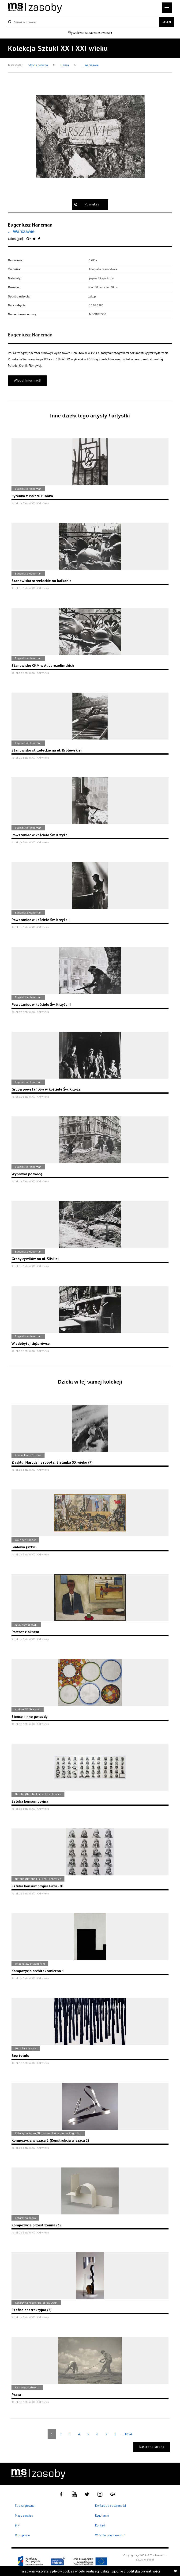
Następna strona (151, 2447)
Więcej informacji (27, 380)
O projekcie (22, 2535)
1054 (128, 2434)
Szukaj (166, 21)
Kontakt (100, 2525)
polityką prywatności (143, 2571)
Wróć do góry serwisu (110, 2535)
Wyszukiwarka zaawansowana (89, 33)
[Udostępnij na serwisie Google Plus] (29, 239)
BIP (17, 2525)
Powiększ (92, 204)
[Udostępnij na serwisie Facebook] (39, 239)
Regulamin (102, 2516)
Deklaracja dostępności (110, 2506)
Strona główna (38, 65)
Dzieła (65, 65)
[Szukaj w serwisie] (82, 22)
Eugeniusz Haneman (30, 224)
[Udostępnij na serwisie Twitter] (35, 239)
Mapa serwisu (24, 2516)
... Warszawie (90, 65)
